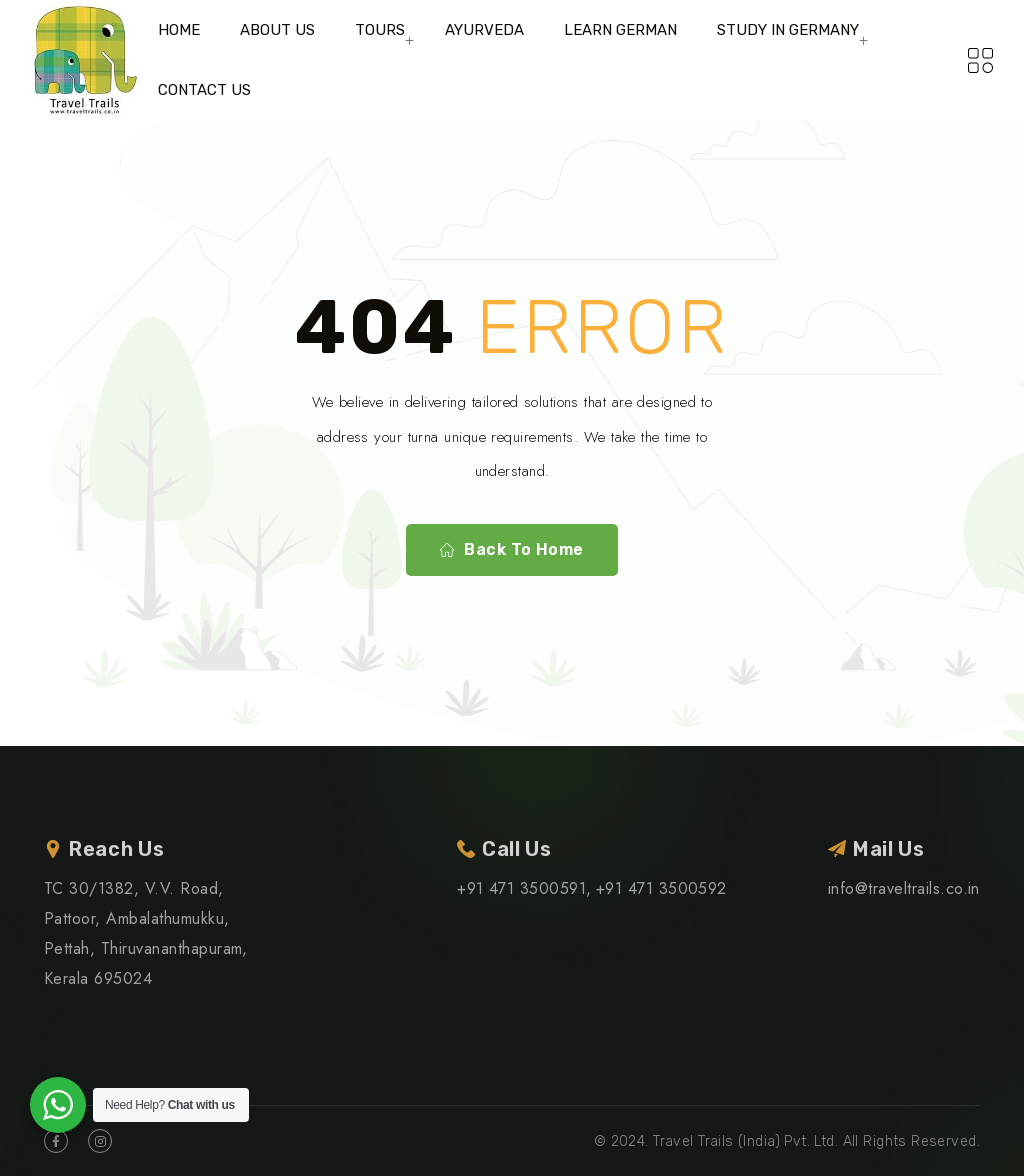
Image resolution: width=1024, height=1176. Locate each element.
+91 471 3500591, (524, 888)
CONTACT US (204, 90)
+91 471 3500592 (661, 888)
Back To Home (512, 550)
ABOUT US (277, 30)
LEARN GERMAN (620, 30)
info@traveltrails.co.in (904, 888)
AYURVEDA (484, 30)
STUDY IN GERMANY (788, 30)
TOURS (380, 30)
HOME (179, 30)
